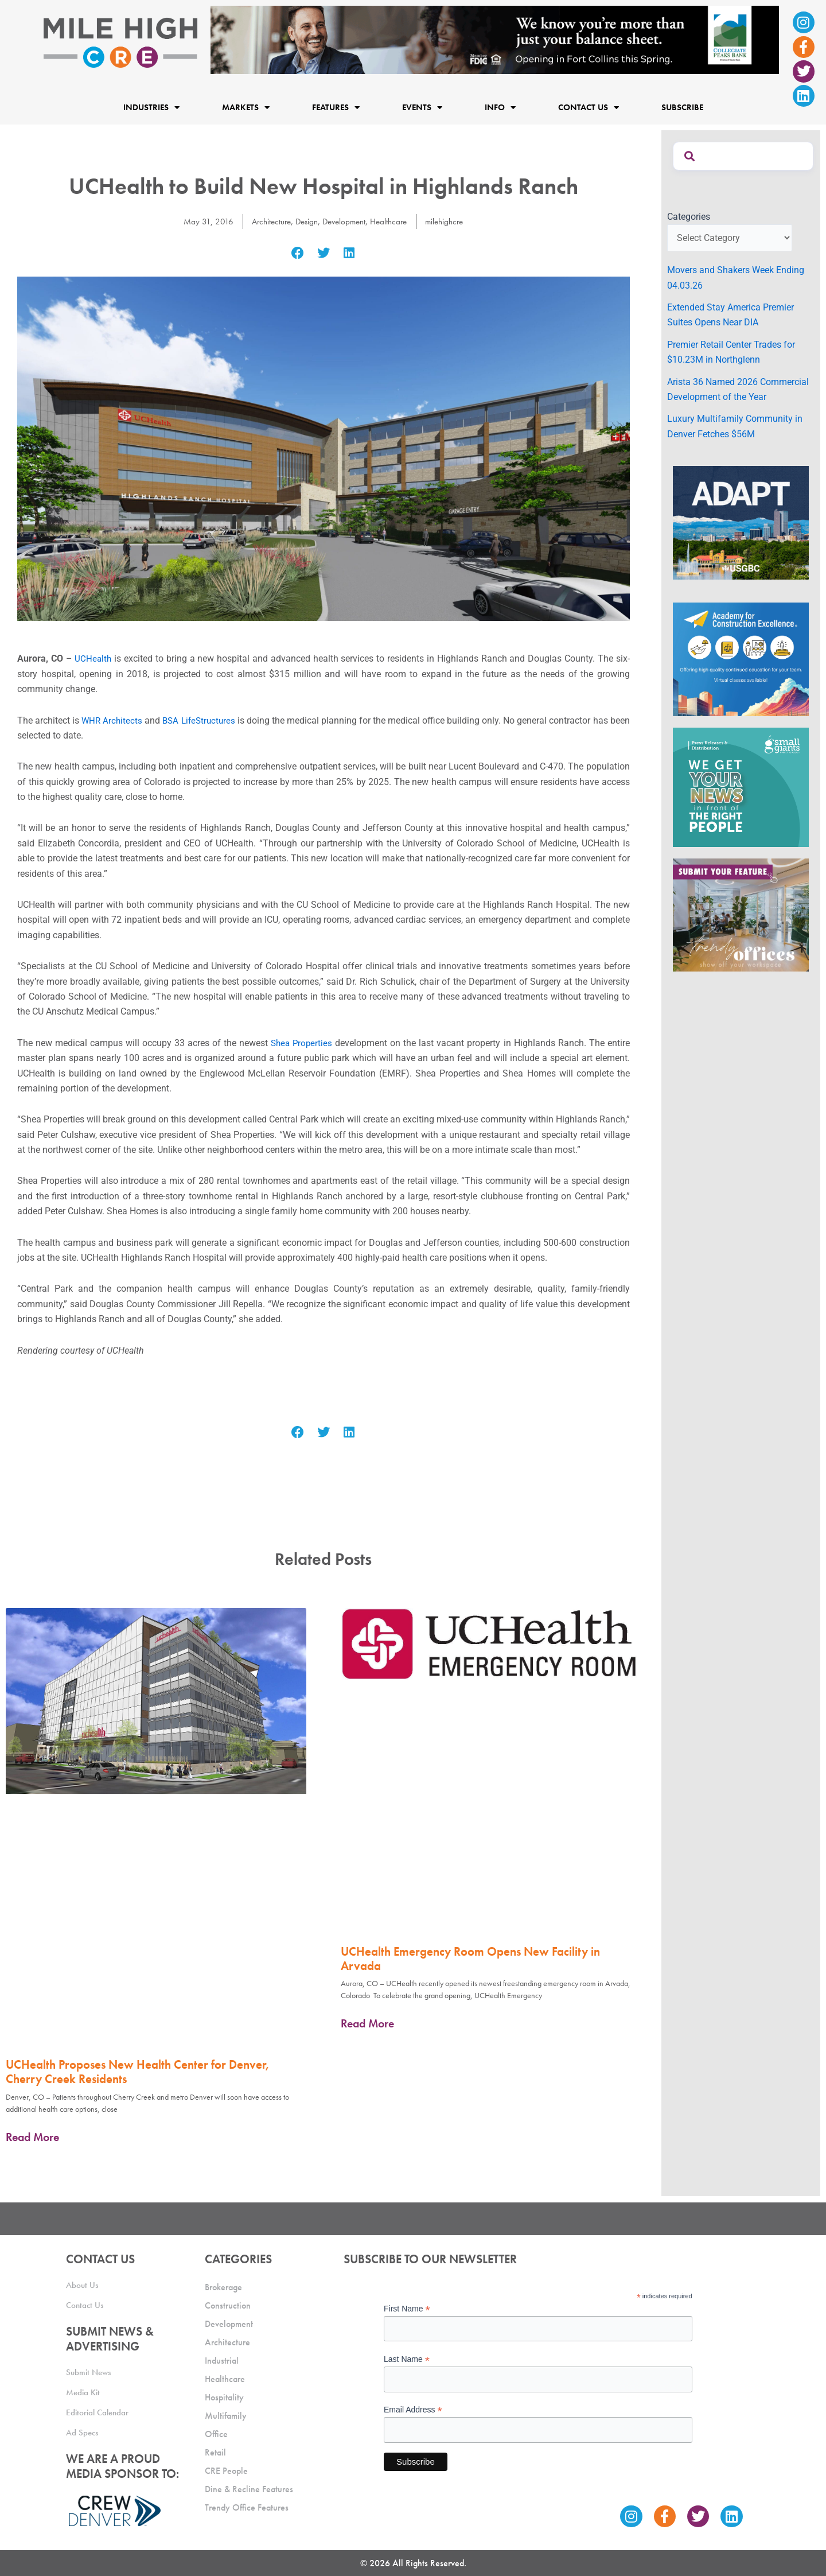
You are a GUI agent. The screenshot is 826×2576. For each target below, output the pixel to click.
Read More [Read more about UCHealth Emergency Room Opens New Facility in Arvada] (367, 2023)
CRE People (226, 2471)
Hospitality (224, 2397)
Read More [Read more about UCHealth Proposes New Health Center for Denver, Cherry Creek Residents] (32, 2137)
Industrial (222, 2360)
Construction (228, 2305)
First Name (407, 2308)
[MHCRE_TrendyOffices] (741, 914)
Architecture (265, 221)
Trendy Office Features (247, 2507)
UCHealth (93, 658)
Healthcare (392, 221)
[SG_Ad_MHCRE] (741, 786)
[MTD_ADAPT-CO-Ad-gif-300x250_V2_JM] (741, 521)
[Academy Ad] (741, 658)
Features (336, 107)
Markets (246, 107)
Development (344, 221)
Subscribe (682, 107)
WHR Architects (115, 720)
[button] (298, 252)
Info (500, 107)
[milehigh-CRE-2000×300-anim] (495, 39)
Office (216, 2434)
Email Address (413, 2409)
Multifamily (226, 2416)
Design (303, 221)
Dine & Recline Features (249, 2489)
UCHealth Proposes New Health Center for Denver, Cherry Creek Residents (138, 2072)
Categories (688, 216)
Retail (215, 2452)
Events (422, 107)
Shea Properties (302, 1043)
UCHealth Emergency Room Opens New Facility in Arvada (470, 1958)
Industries (151, 107)
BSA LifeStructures (207, 720)
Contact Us (588, 107)
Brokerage (223, 2287)
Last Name (407, 2359)
